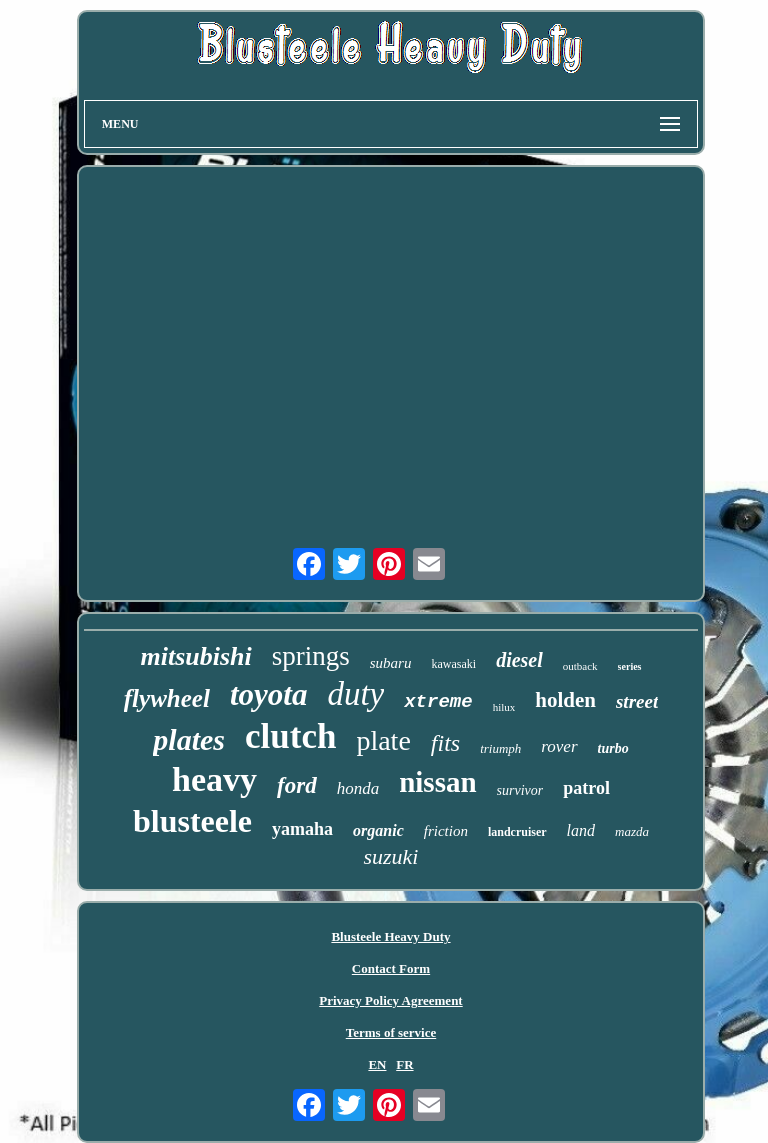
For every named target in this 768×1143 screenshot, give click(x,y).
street (637, 701)
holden (565, 700)
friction (446, 831)
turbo (613, 748)
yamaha (302, 829)
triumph (500, 748)
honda (358, 788)
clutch (290, 736)
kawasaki (453, 664)
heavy (214, 779)
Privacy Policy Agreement (390, 1000)
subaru (391, 663)
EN (377, 1064)
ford (297, 785)
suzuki (390, 856)
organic (378, 830)
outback (580, 666)
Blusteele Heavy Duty (390, 936)
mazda (632, 831)
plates (189, 739)
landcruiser (517, 832)
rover (559, 746)
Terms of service (391, 1032)
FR (404, 1064)
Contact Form (391, 968)
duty (355, 694)
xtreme (438, 702)
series (630, 666)
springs (311, 656)
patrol (586, 788)
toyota (269, 694)
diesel (519, 660)
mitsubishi (195, 656)
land (581, 830)
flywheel (167, 698)
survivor (520, 790)
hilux (504, 707)
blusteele (192, 821)
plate (383, 740)
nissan (437, 782)
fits (445, 743)
